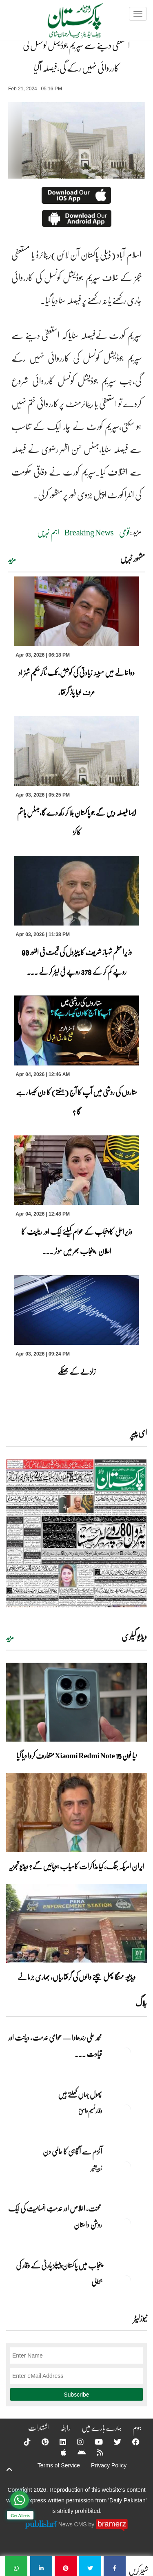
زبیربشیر (96, 2167)
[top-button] (9, 2469)
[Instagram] (75, 2442)
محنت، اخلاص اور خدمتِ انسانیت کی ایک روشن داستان (55, 2216)
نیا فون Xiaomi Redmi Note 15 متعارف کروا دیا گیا (76, 1755)
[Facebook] (131, 2442)
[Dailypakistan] (64, 23)
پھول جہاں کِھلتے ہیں (80, 2094)
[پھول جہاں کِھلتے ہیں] (126, 2108)
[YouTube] (93, 2442)
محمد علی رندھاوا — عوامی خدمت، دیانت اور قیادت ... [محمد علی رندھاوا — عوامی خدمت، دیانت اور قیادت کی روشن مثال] (55, 2045)
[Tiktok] (22, 2442)
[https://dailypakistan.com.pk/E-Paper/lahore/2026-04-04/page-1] (76, 1533)
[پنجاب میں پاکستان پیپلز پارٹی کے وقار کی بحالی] (126, 2279)
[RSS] (94, 2452)
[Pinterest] (40, 2442)
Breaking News (89, 532)
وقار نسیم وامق (90, 2110)
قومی (124, 532)
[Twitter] (112, 2442)
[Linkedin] (57, 2442)
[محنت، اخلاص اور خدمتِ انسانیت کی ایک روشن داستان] (126, 2222)
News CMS (73, 2524)
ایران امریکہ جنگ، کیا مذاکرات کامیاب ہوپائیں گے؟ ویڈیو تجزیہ (76, 1866)
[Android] (76, 2452)
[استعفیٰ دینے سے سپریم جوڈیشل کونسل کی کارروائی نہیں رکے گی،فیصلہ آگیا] (115, 2566)
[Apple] (58, 2452)
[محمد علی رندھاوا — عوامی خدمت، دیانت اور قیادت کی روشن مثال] (126, 2051)
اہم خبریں (48, 532)
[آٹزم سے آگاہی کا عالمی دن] (126, 2165)
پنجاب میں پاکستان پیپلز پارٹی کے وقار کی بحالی (59, 2273)
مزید (12, 559)
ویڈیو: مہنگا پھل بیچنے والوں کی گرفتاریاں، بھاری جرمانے (76, 1977)
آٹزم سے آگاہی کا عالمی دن (72, 2151)
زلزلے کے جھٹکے (76, 1371)
